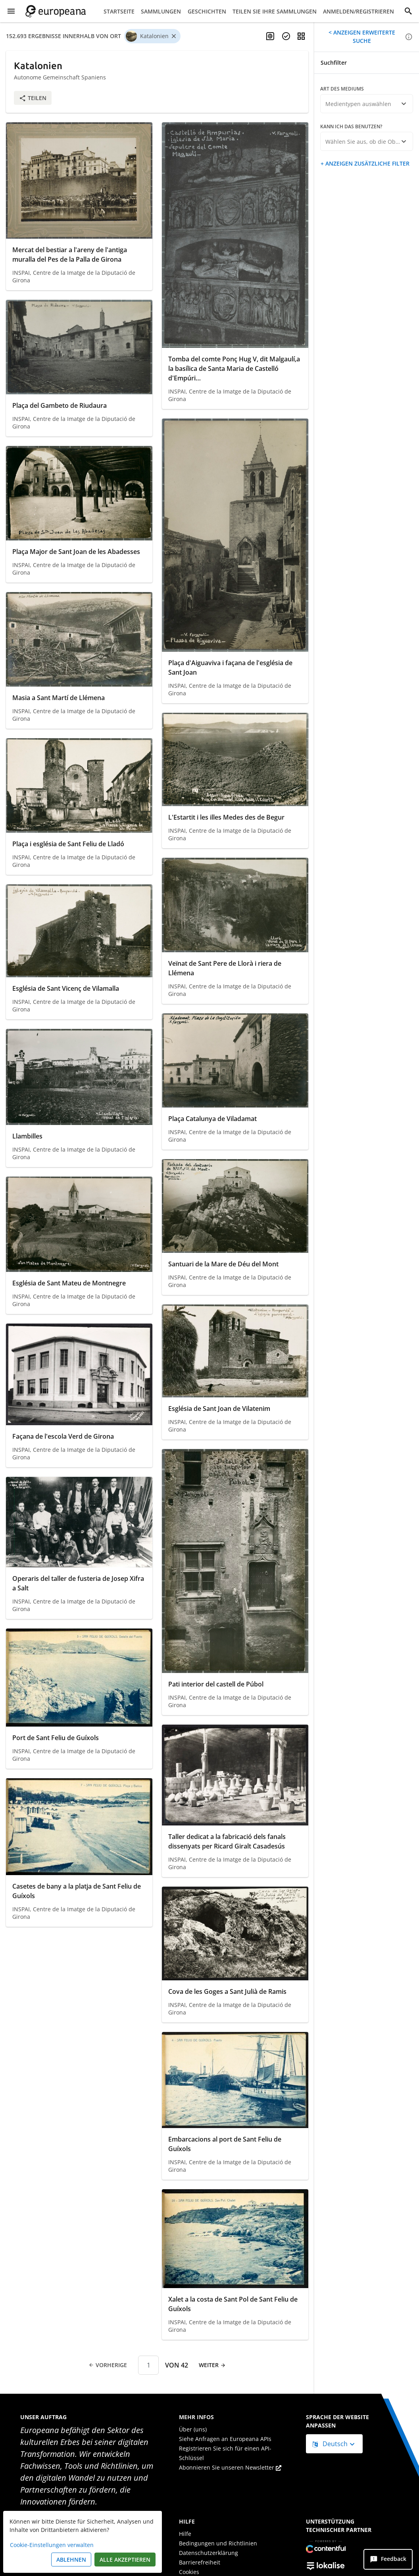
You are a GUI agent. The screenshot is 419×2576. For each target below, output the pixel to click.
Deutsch (330, 2443)
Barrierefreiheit (199, 2562)
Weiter (212, 2365)
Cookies (189, 2572)
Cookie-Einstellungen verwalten (52, 2545)
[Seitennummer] (148, 2365)
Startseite (119, 11)
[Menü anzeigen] (11, 11)
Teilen (32, 98)
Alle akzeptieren (125, 2559)
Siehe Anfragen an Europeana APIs (225, 2439)
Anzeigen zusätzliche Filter (366, 163)
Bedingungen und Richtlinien (218, 2543)
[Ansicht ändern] (301, 36)
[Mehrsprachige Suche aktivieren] (270, 36)
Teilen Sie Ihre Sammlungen (275, 11)
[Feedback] (388, 2559)
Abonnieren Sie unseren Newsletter (230, 2467)
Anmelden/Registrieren (358, 11)
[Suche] (408, 11)
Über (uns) (193, 2429)
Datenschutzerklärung (208, 2553)
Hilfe (185, 2533)
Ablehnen (71, 2559)
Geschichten (207, 11)
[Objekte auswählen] (286, 36)
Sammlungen (161, 11)
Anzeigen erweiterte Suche (363, 36)
